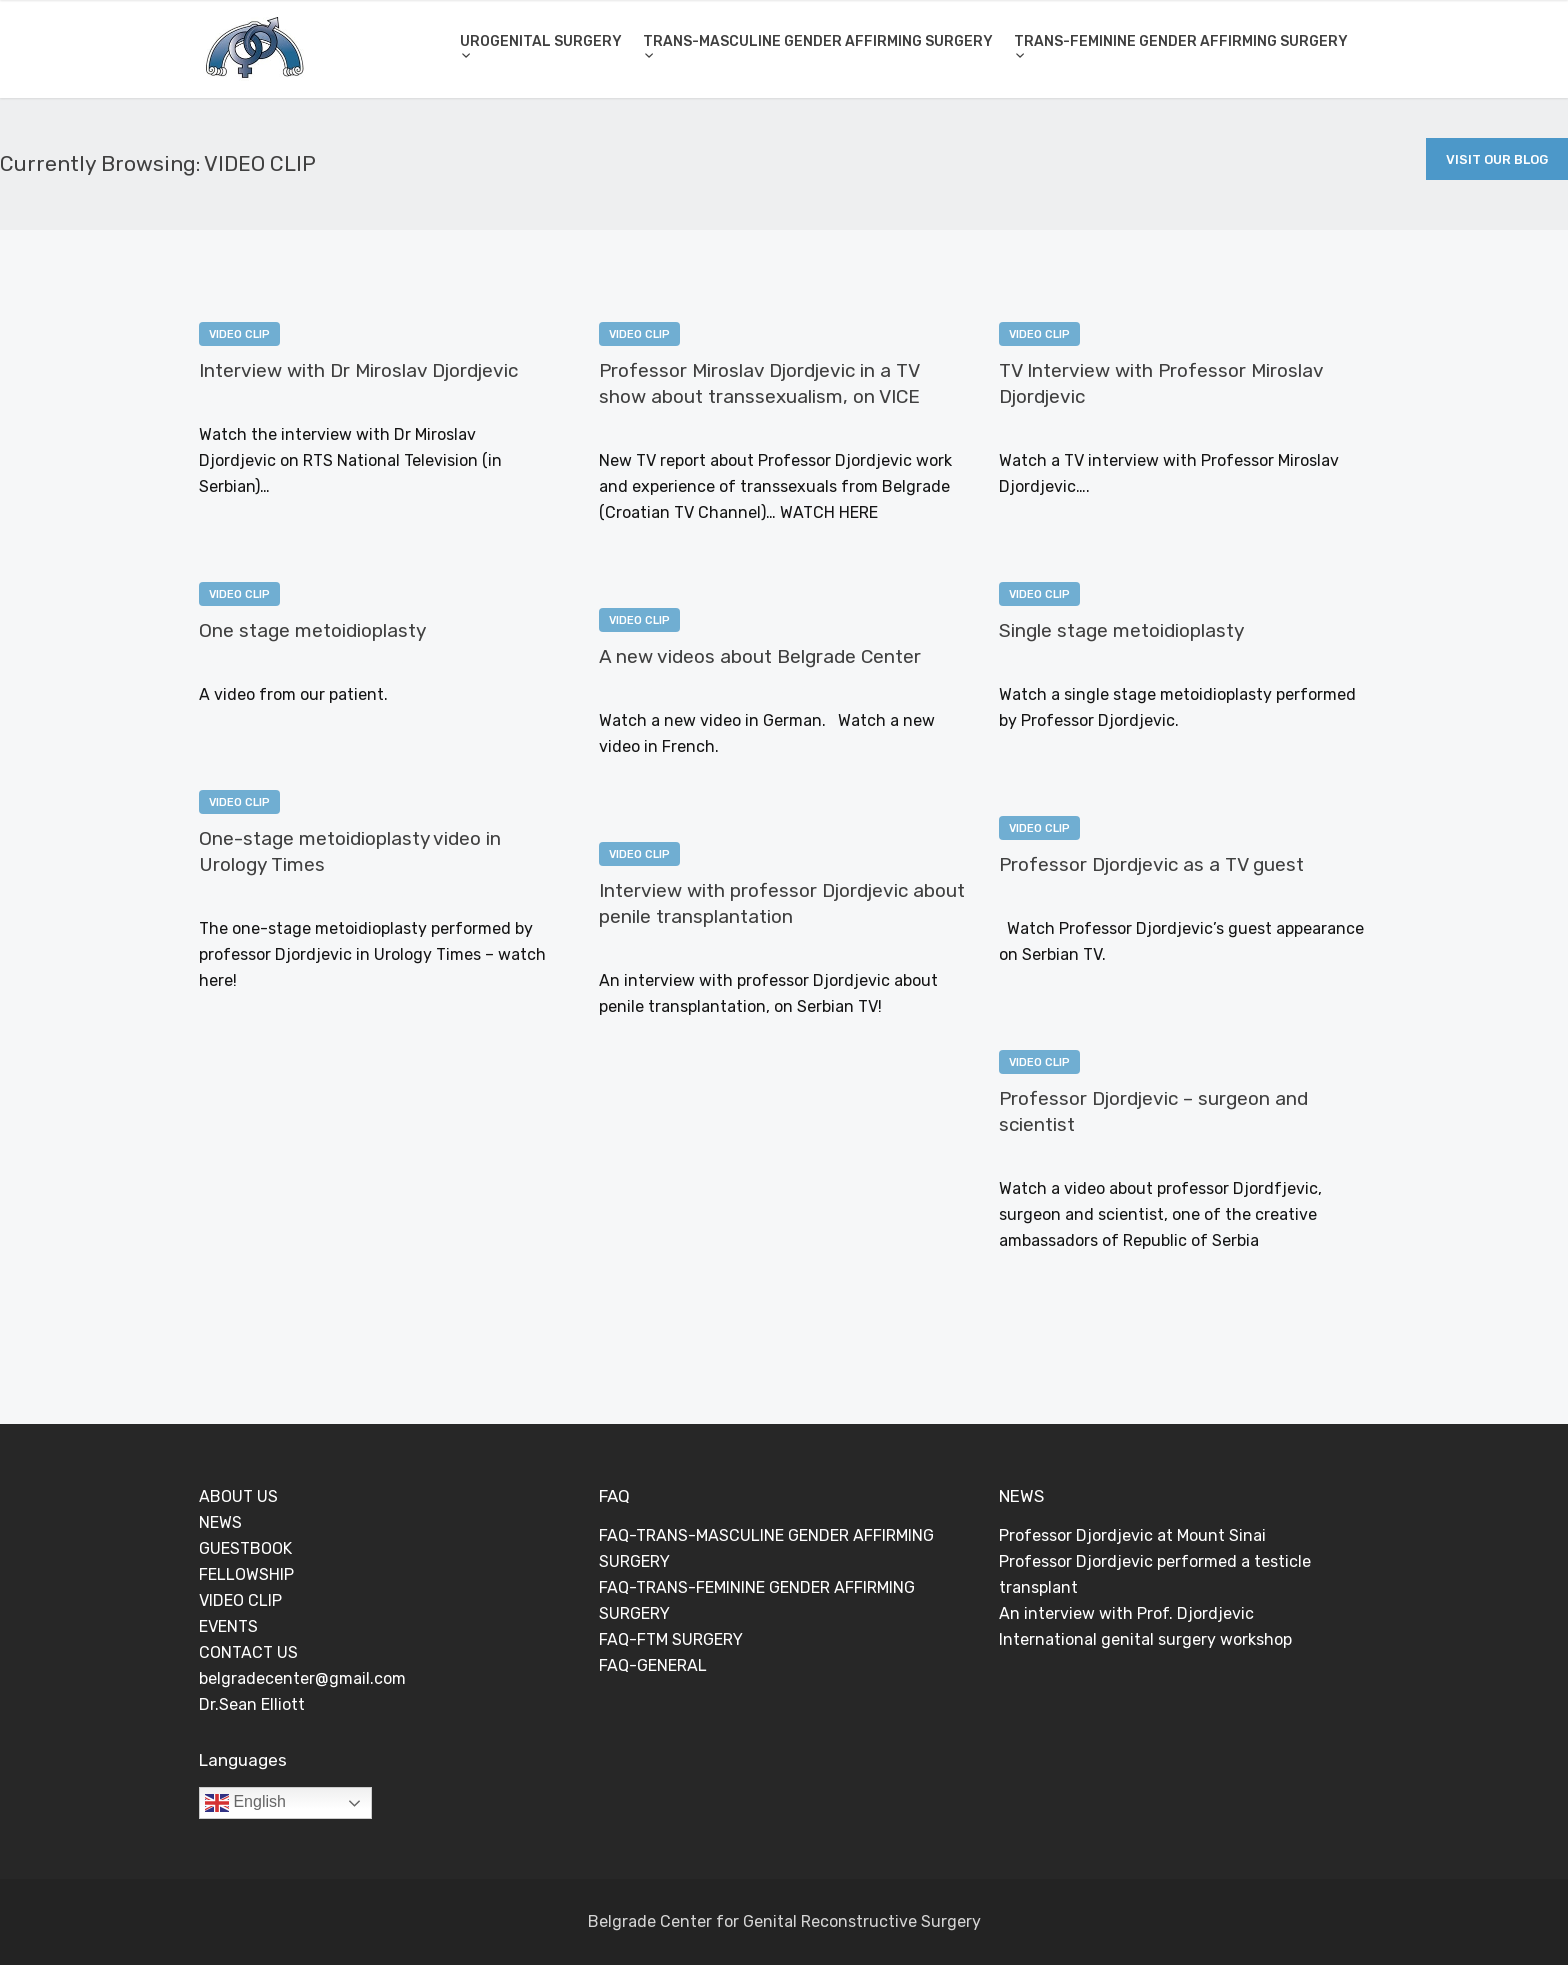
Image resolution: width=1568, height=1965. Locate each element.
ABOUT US (238, 1496)
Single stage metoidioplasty (1121, 630)
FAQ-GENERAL (653, 1665)
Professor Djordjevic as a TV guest (1151, 864)
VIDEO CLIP (239, 334)
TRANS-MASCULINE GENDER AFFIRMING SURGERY (818, 41)
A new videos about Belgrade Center (760, 656)
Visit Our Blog (1497, 159)
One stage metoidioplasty (312, 630)
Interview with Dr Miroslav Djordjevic (358, 370)
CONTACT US (248, 1652)
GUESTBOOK (245, 1548)
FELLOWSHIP (246, 1574)
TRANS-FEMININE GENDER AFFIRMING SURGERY (1181, 41)
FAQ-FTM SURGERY (671, 1639)
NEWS (220, 1522)
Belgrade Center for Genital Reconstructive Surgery (784, 1921)
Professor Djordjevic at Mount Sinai (1132, 1535)
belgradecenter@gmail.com (302, 1678)
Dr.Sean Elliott (252, 1704)
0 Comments (368, 403)
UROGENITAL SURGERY (541, 41)
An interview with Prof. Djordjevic (1126, 1613)
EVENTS (228, 1626)
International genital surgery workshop (1145, 1639)
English (245, 1803)
